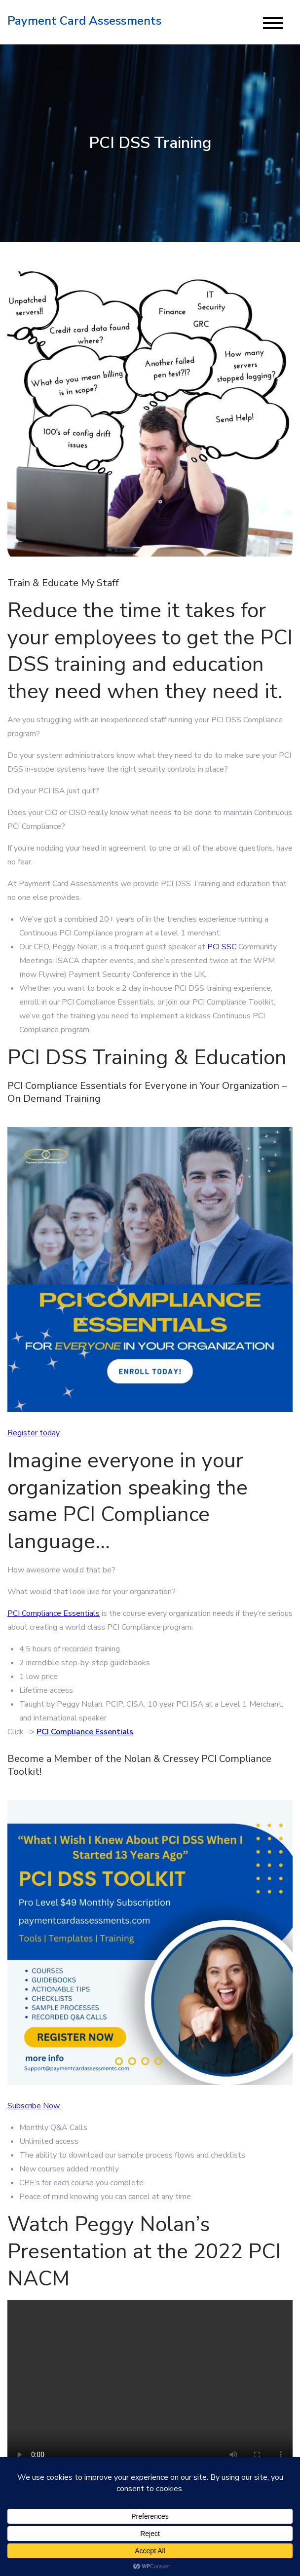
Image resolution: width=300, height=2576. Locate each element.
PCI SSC (221, 946)
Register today (33, 1432)
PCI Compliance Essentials (53, 1613)
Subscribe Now (33, 2105)
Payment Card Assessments (84, 21)
